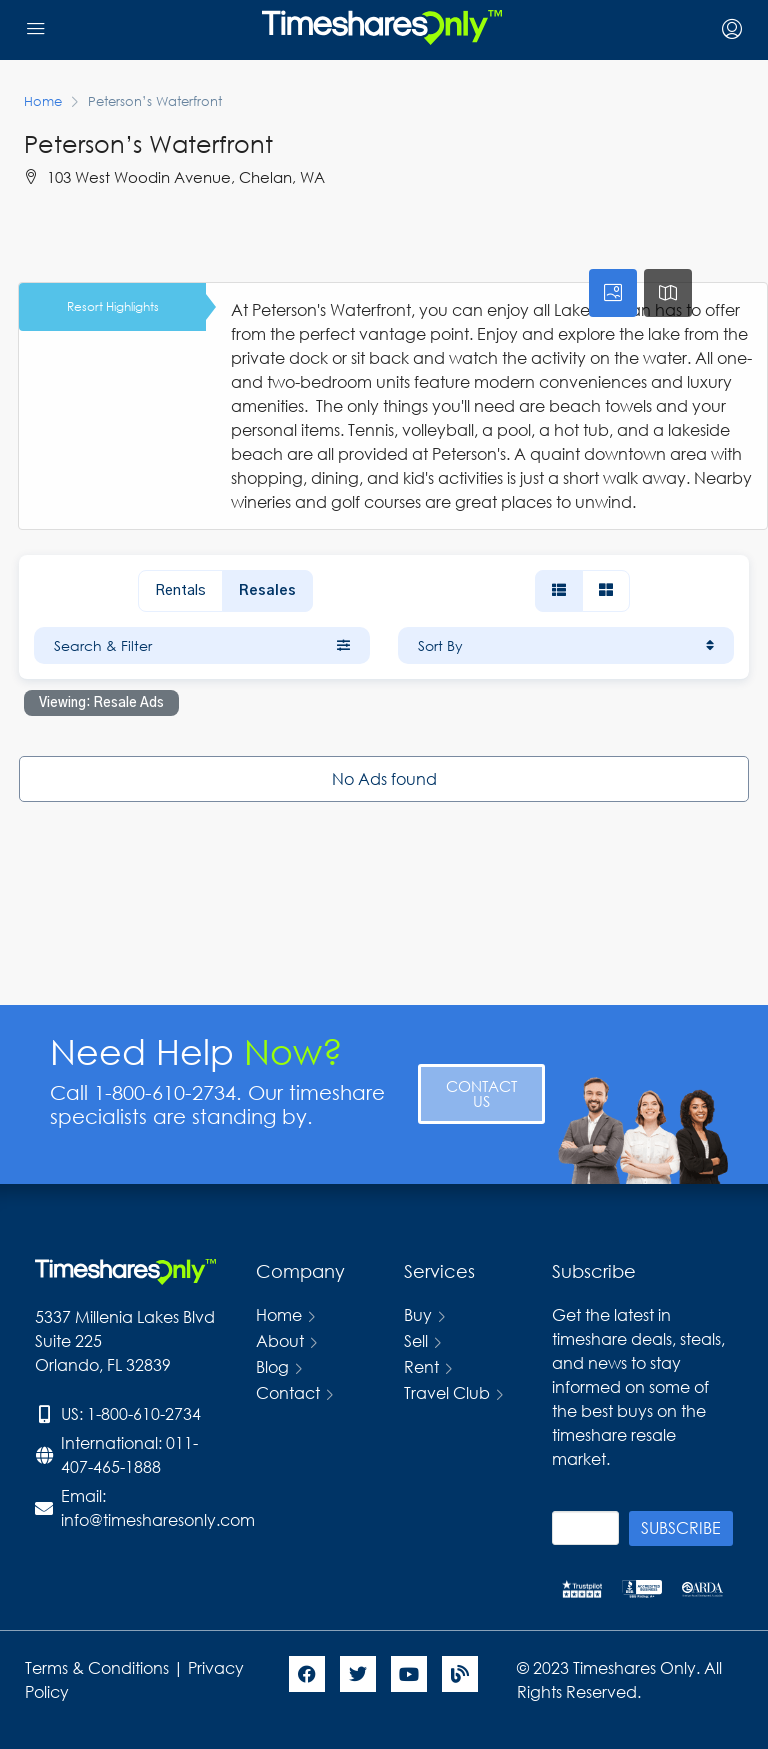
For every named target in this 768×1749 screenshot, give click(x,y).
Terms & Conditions (97, 1667)
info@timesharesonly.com (158, 1519)
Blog (272, 1366)
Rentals (180, 591)
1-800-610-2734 (144, 1413)
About (280, 1340)
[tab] (613, 293)
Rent (421, 1366)
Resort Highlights (113, 306)
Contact (288, 1392)
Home (279, 1314)
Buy (418, 1314)
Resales (267, 591)
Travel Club (447, 1392)
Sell (416, 1340)
